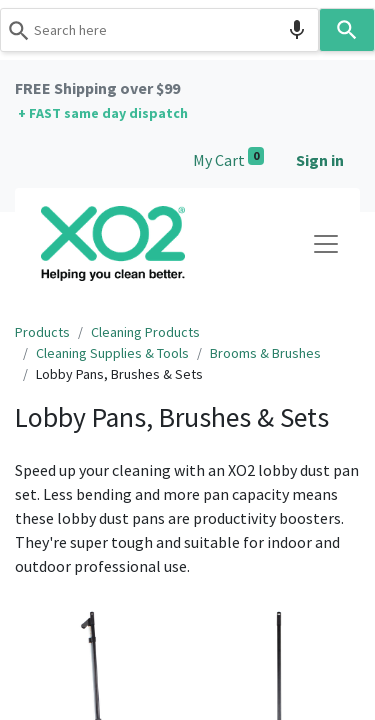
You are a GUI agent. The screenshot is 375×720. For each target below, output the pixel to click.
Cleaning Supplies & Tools (112, 353)
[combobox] (160, 30)
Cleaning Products (145, 332)
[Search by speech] (297, 30)
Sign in (320, 160)
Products (42, 332)
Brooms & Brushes (265, 353)
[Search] (347, 30)
